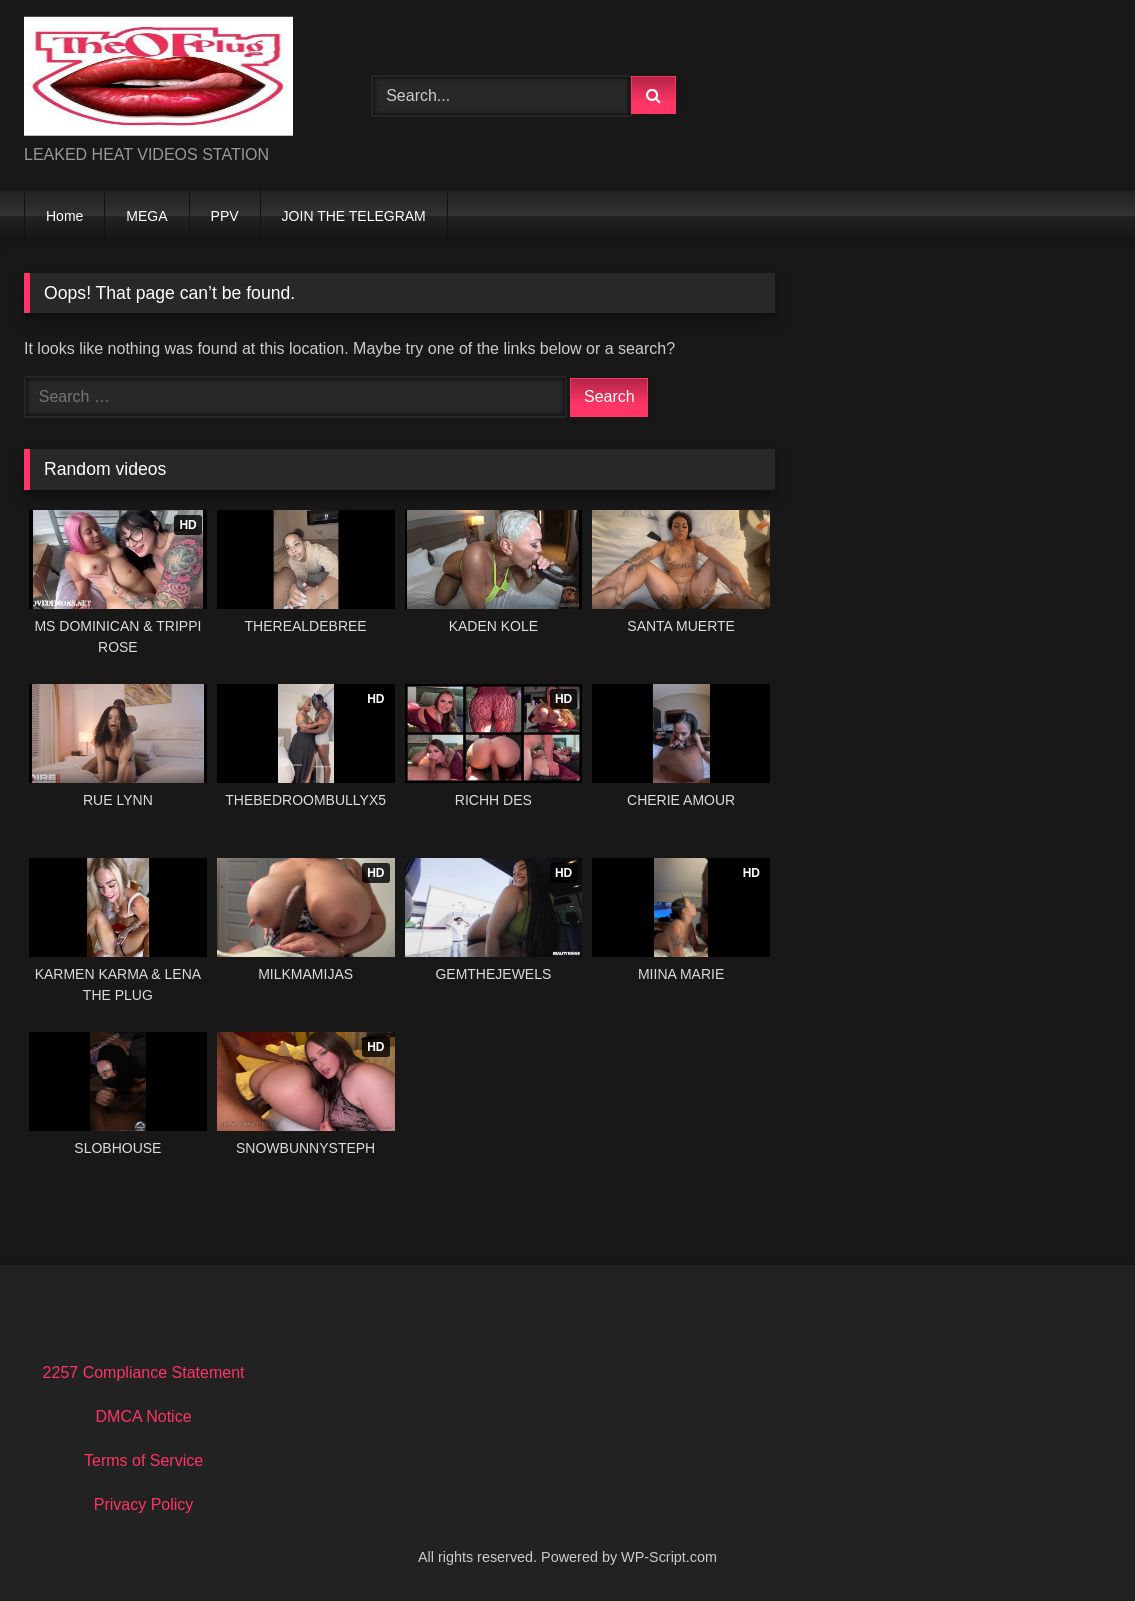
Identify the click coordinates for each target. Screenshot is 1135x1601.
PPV (225, 216)
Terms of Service (143, 1460)
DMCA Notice (144, 1416)
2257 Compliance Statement (144, 1372)
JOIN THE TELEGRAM (354, 216)
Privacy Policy (144, 1504)
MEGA (146, 216)
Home (64, 216)
